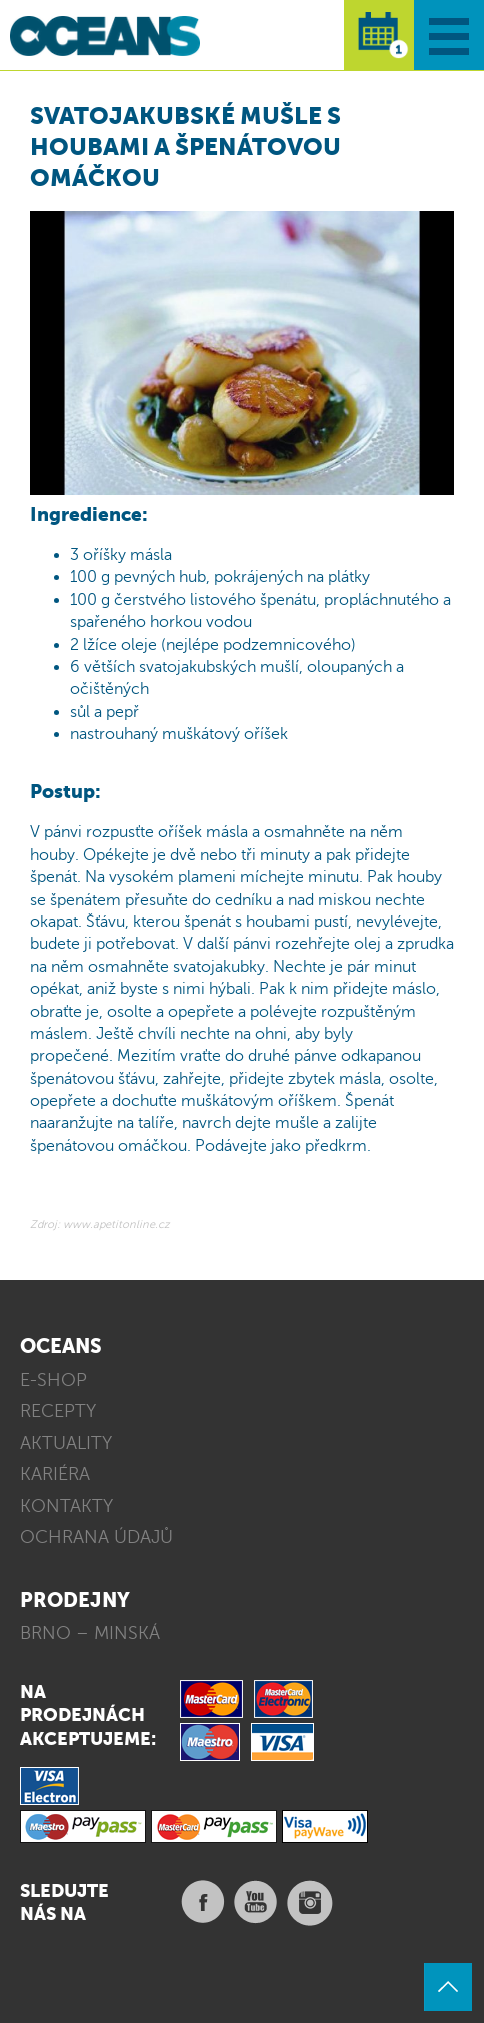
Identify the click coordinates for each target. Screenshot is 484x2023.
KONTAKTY (66, 1506)
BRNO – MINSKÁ (90, 1633)
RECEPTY (58, 1411)
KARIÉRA (55, 1474)
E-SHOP (53, 1380)
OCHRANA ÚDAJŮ (96, 1537)
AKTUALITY (66, 1443)
